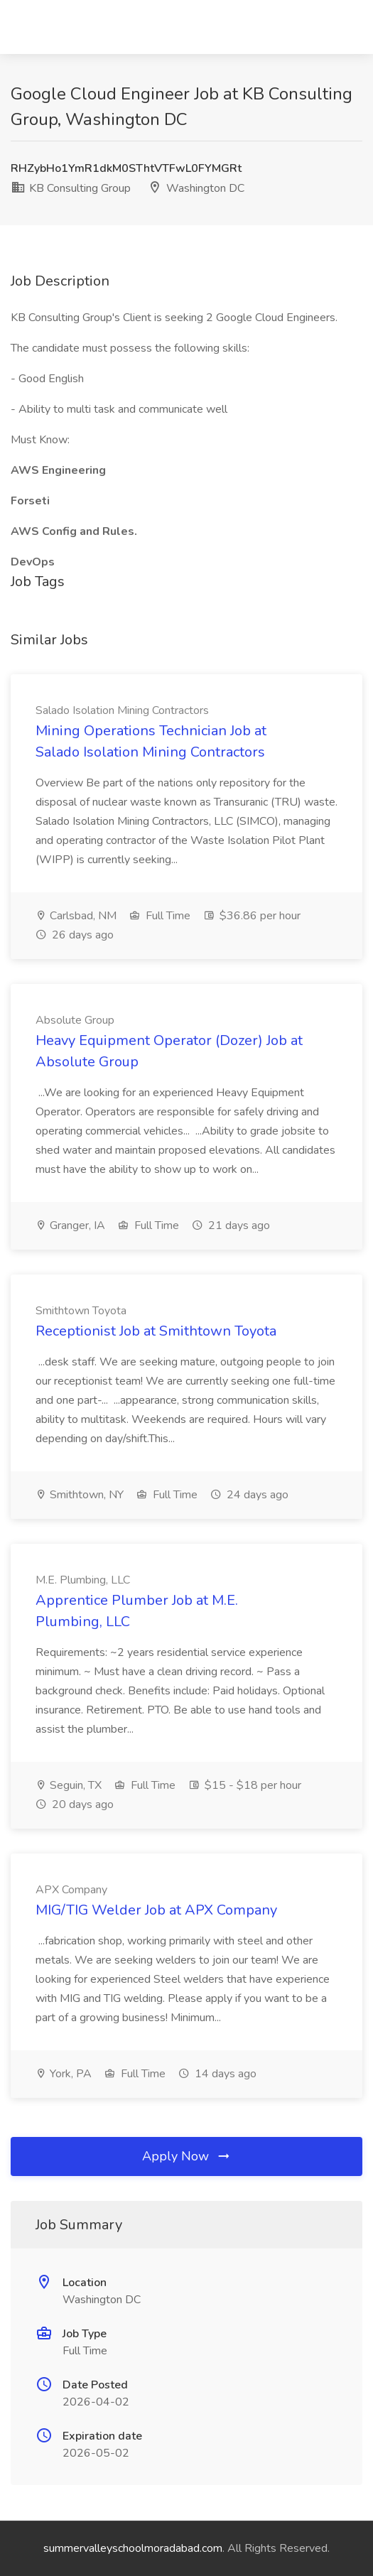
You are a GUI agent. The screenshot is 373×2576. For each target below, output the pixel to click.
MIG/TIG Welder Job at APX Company (156, 1910)
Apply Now (187, 2156)
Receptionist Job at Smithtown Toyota (156, 1331)
